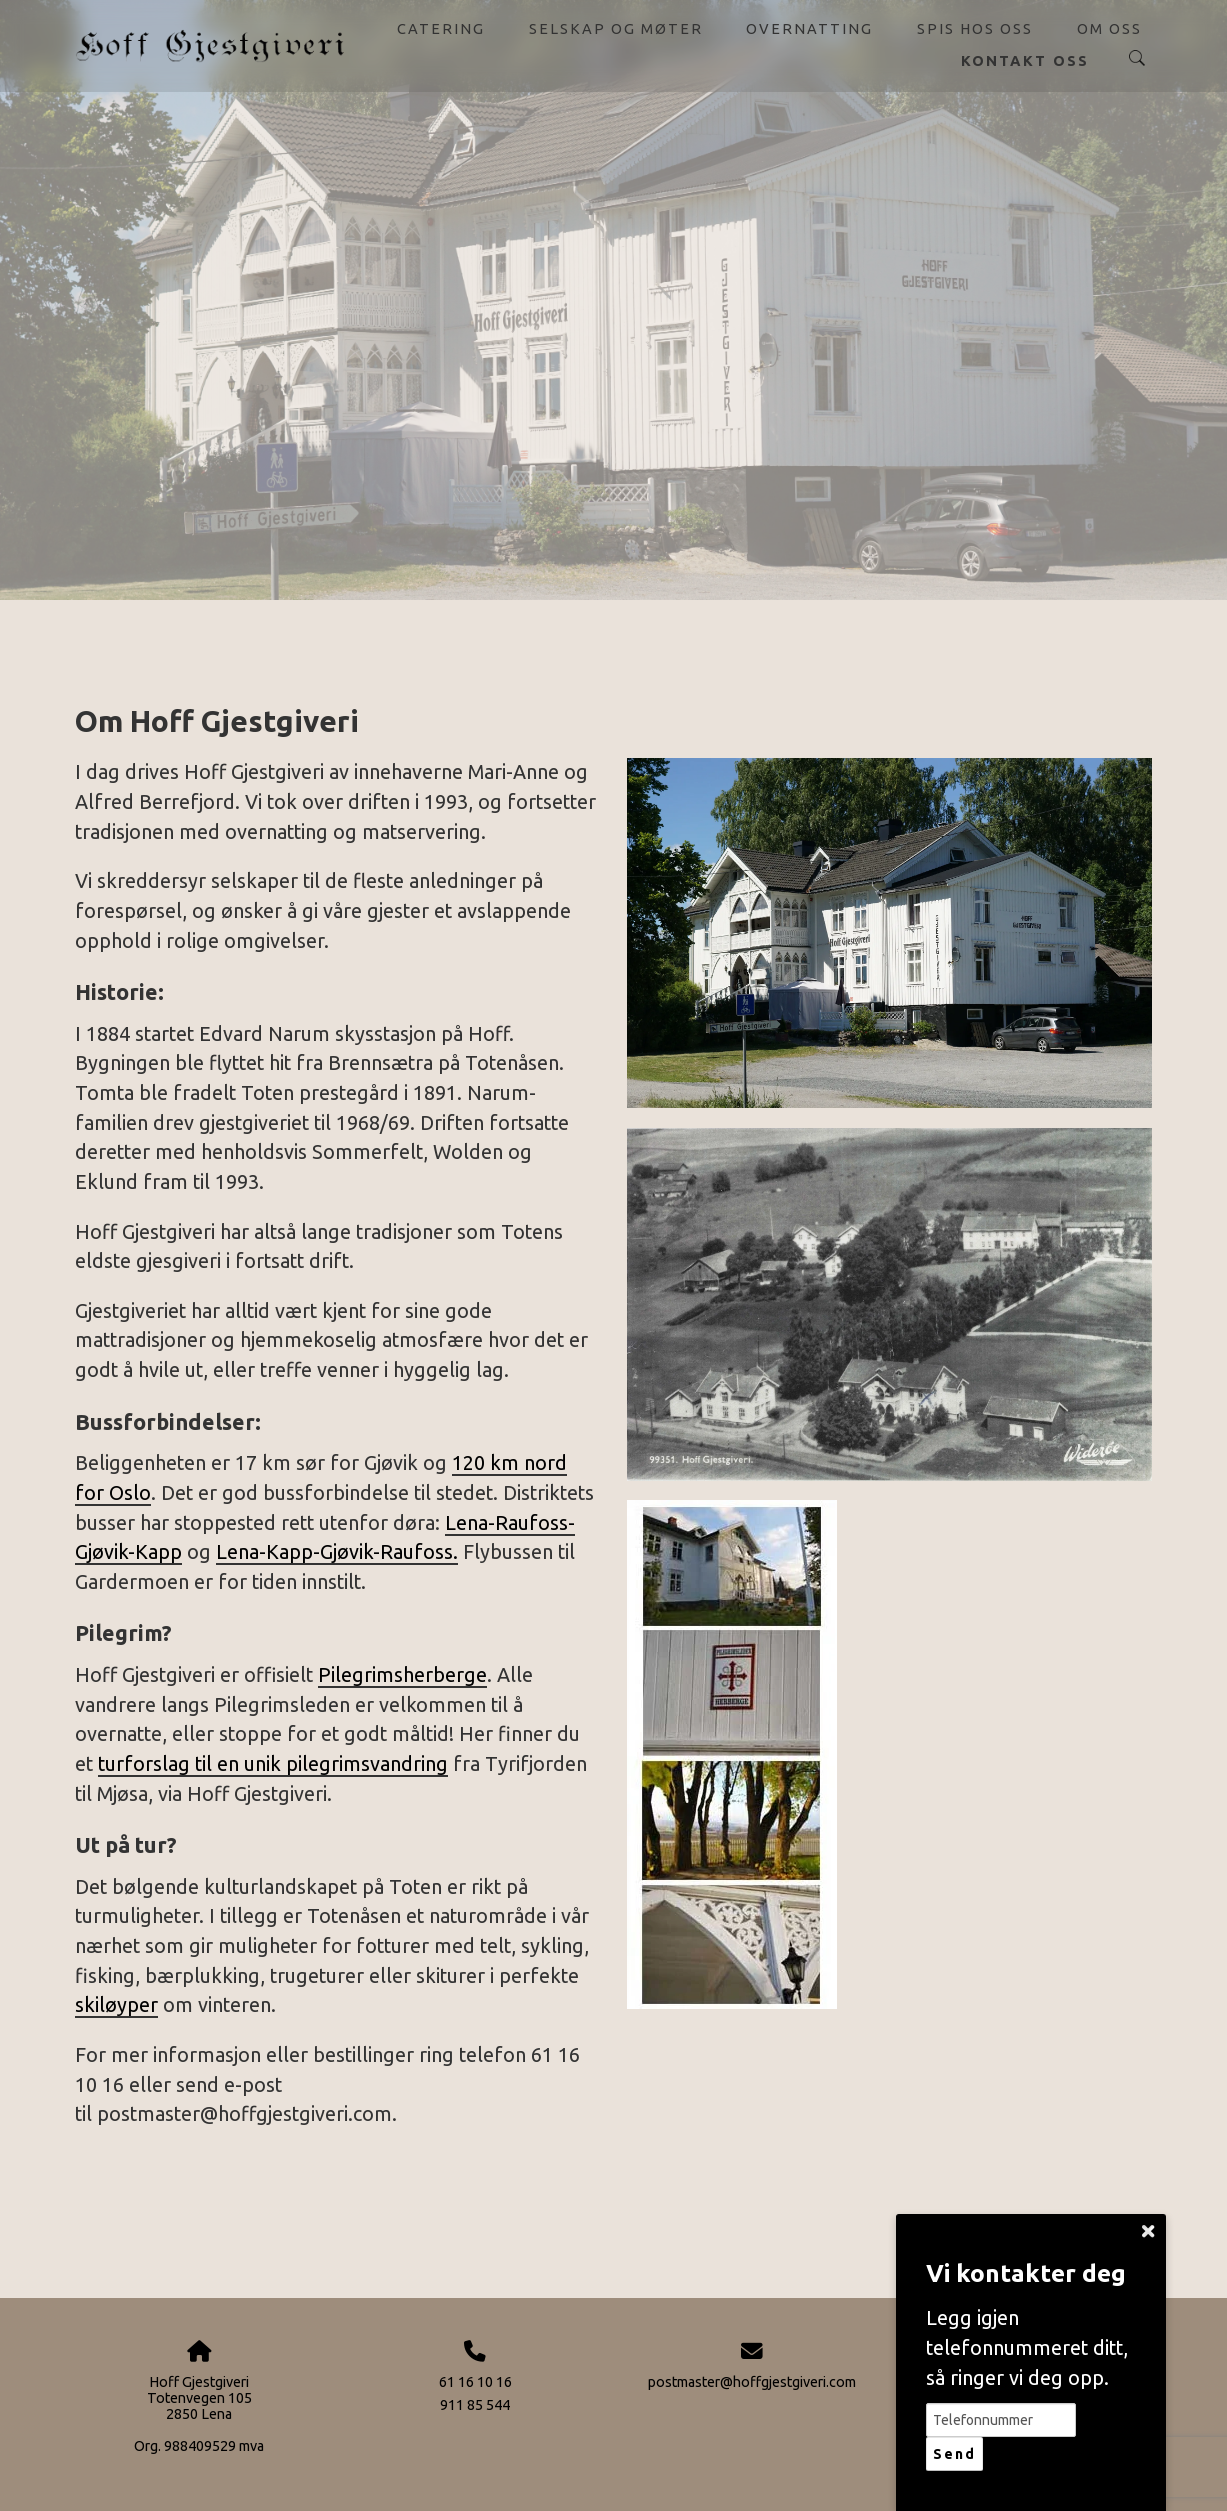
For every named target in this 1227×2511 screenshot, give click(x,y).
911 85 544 (475, 2405)
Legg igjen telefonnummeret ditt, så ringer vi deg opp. (1027, 2347)
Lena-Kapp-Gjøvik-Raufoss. (337, 1552)
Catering (441, 28)
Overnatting (809, 28)
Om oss (1109, 28)
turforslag (144, 1764)
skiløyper (116, 2005)
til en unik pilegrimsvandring (319, 1764)
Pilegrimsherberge (402, 1675)
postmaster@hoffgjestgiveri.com (752, 2382)
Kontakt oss (1025, 60)
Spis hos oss (975, 28)
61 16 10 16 (475, 2382)
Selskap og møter (616, 28)
